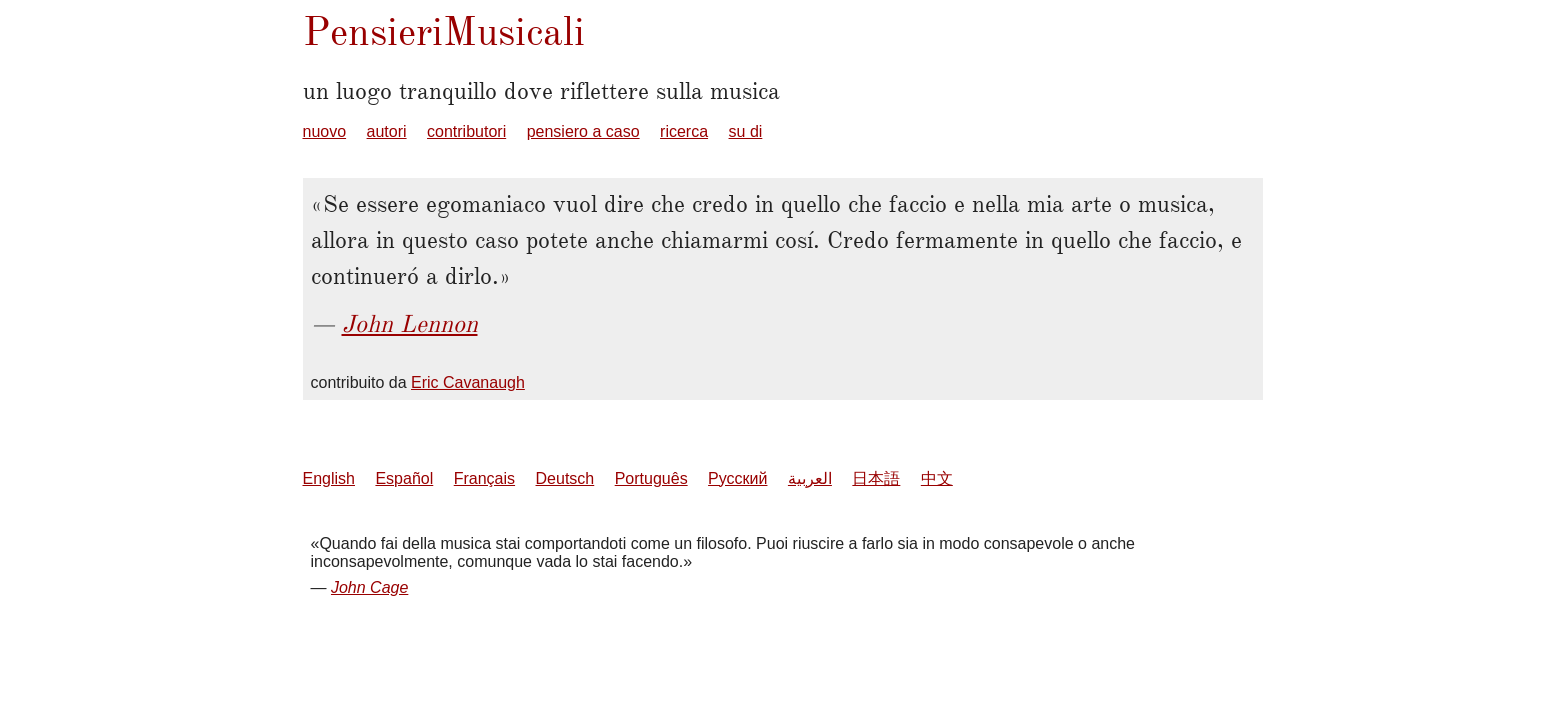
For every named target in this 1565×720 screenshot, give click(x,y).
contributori (466, 131)
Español (404, 478)
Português (651, 478)
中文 (937, 478)
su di (746, 131)
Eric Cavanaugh (468, 382)
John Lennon (410, 324)
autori (387, 131)
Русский (737, 478)
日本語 (876, 478)
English (329, 478)
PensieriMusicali (444, 31)
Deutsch (565, 478)
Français (484, 478)
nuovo (325, 131)
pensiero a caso (583, 131)
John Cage (369, 587)
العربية (810, 478)
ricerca (684, 131)
